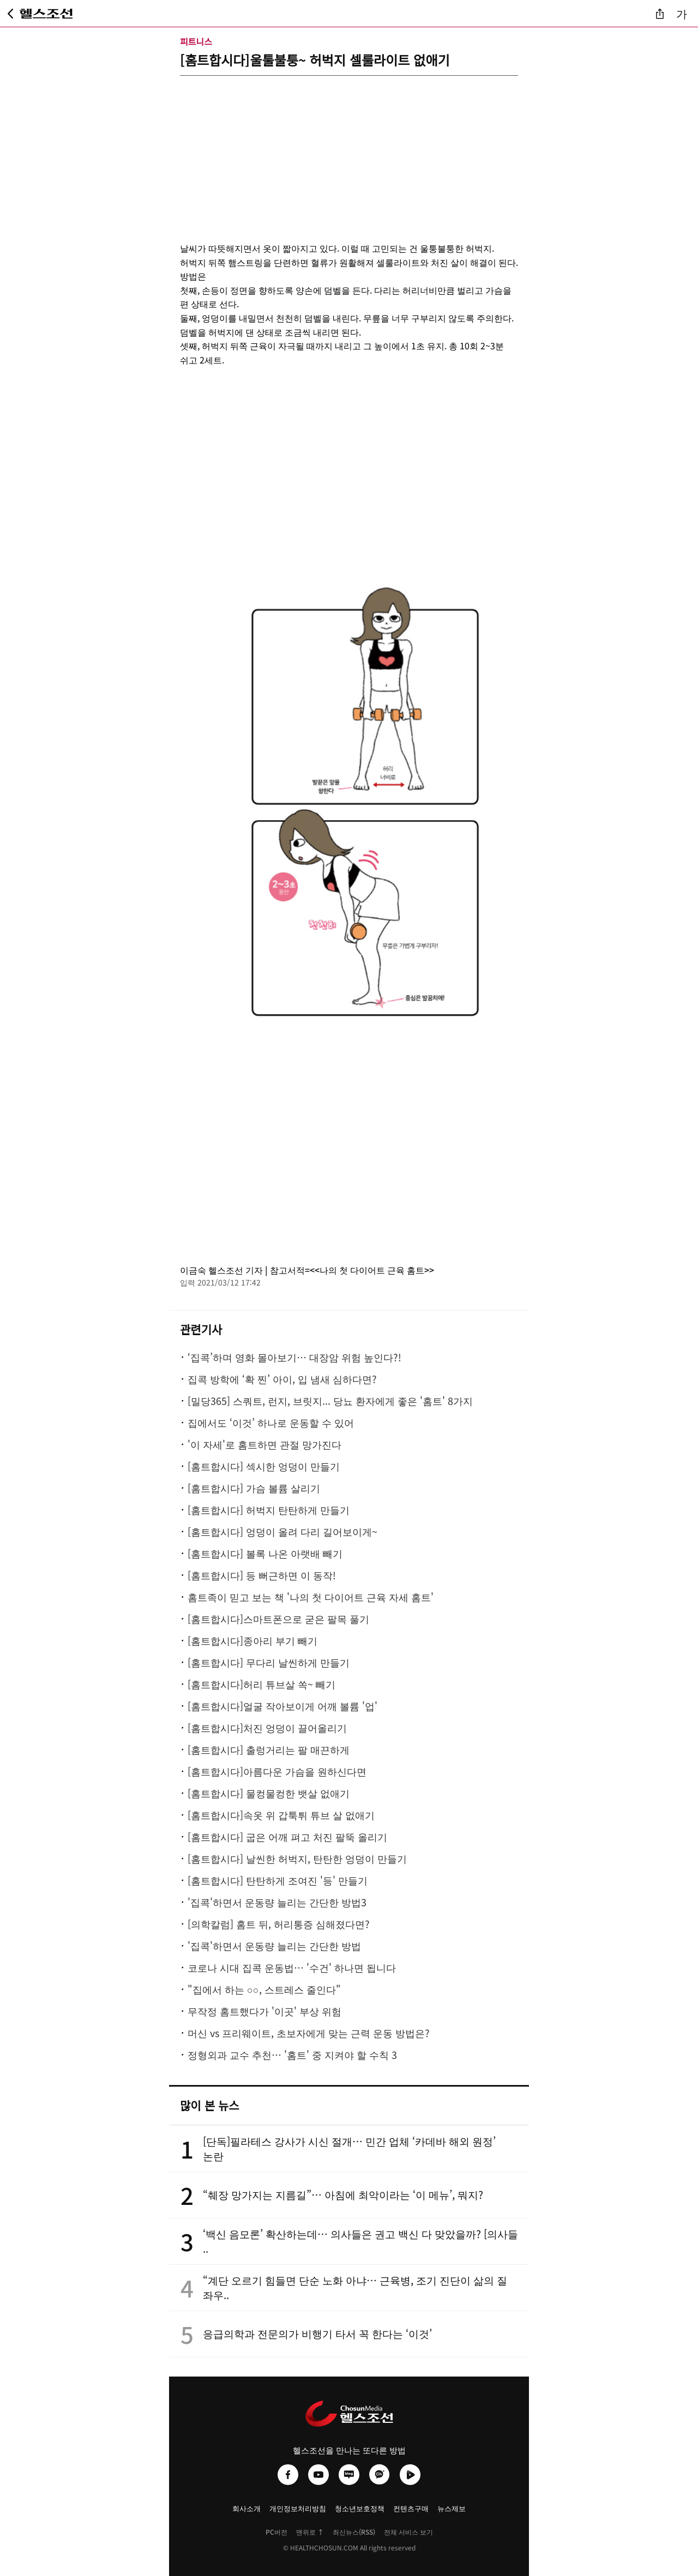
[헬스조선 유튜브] (318, 2475)
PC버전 (276, 2531)
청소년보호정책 (359, 2508)
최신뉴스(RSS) (354, 2531)
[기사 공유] (660, 14)
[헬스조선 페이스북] (288, 2475)
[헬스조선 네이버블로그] (349, 2475)
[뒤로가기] (10, 14)
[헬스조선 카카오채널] (380, 2475)
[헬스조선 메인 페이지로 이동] (47, 13)
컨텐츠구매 (411, 2508)
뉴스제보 (451, 2508)
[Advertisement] (349, 152)
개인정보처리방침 (297, 2508)
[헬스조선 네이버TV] (410, 2475)
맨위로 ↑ (310, 2531)
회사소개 (246, 2508)
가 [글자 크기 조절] (681, 13)
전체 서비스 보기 (408, 2531)
